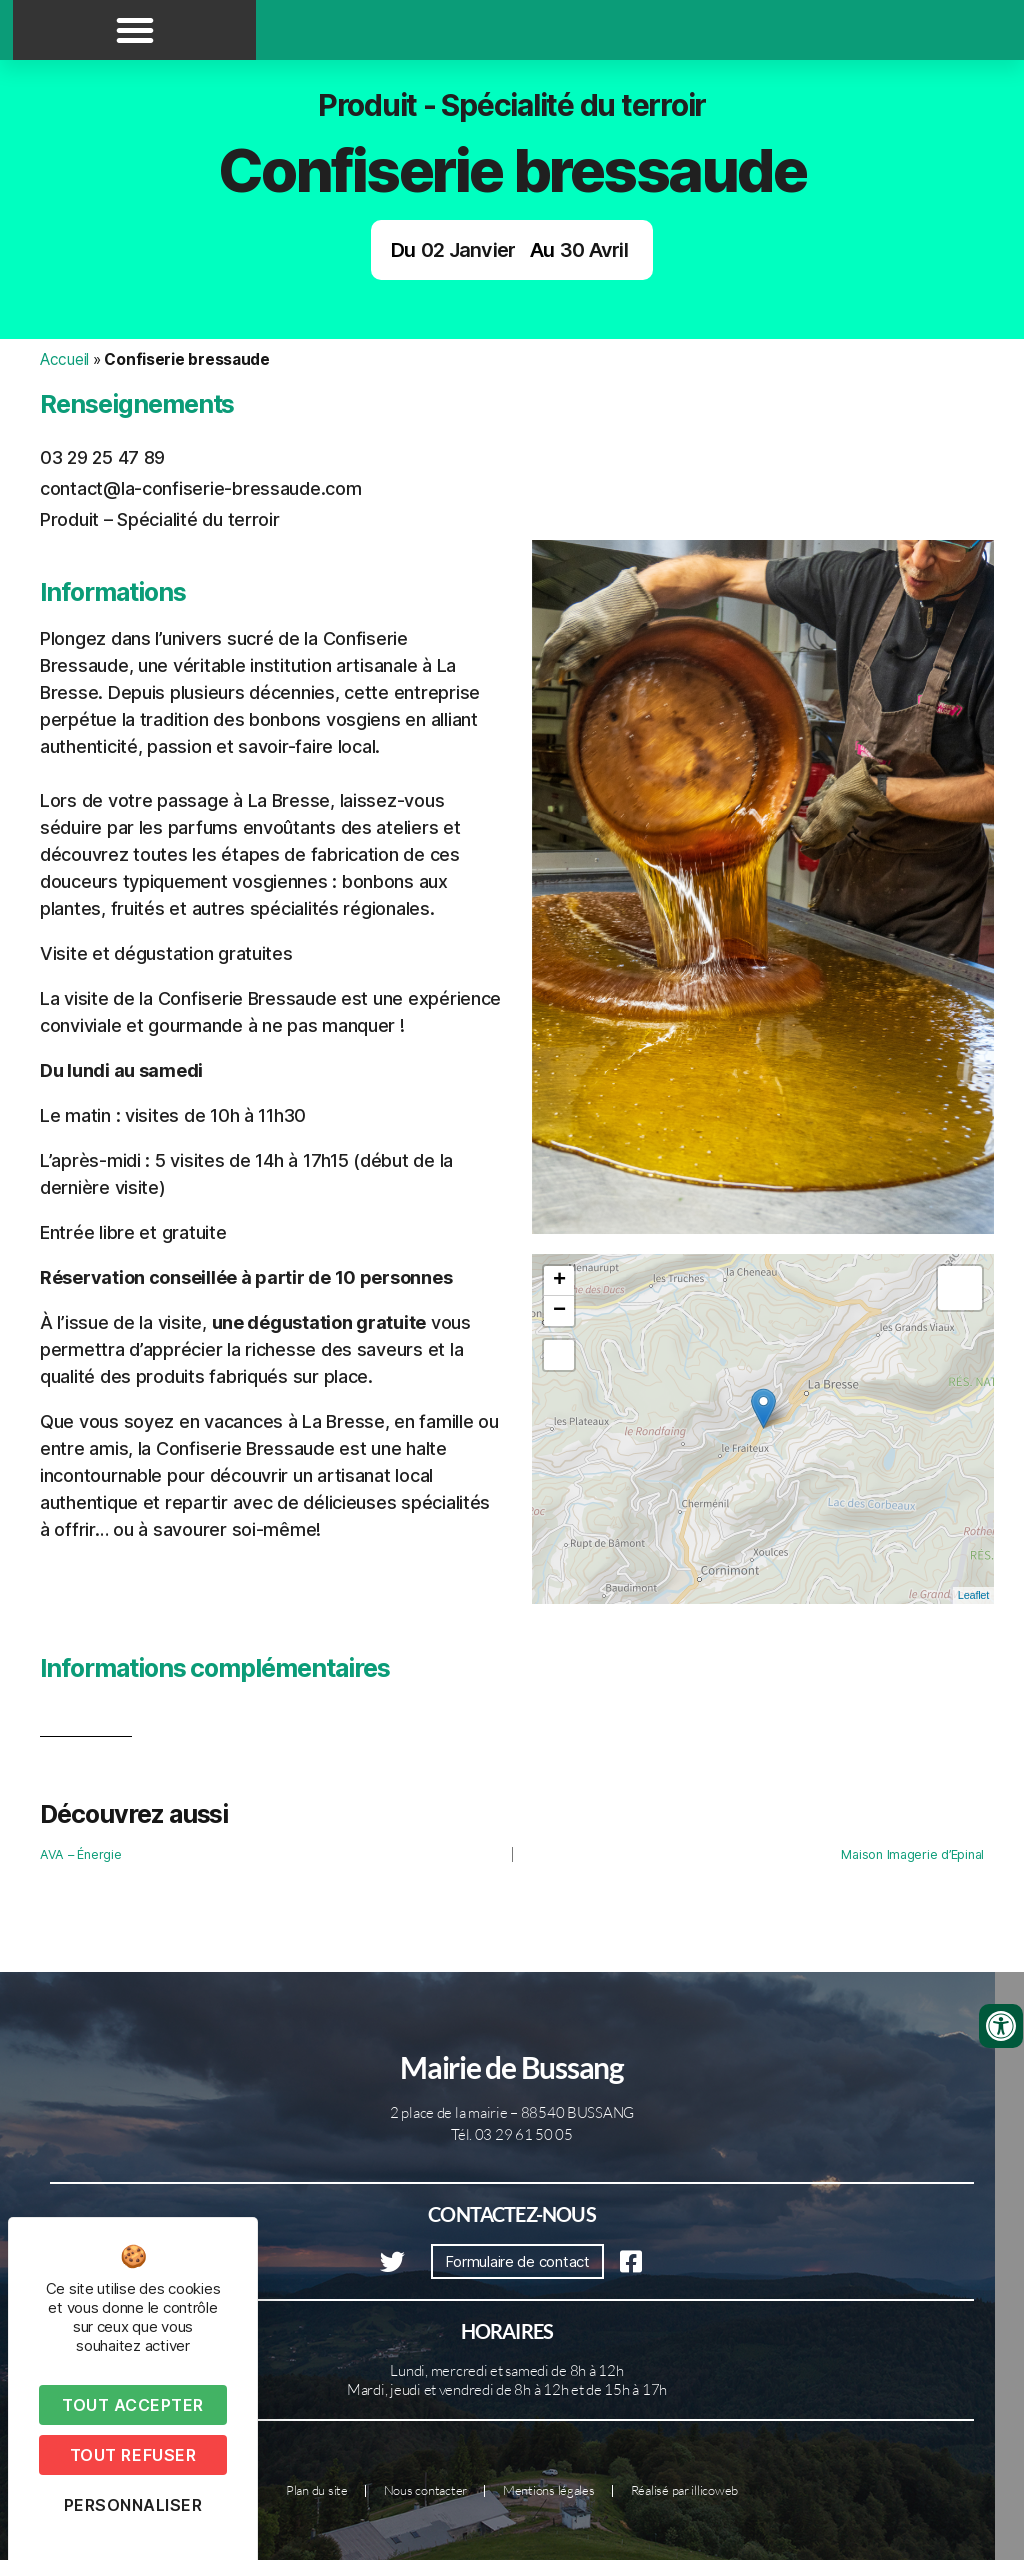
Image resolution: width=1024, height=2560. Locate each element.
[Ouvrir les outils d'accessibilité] (1001, 2026)
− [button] (559, 1311)
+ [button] (559, 1281)
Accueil (64, 359)
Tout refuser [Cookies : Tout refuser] (133, 2455)
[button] (135, 30)
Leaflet (973, 1595)
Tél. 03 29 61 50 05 (512, 2134)
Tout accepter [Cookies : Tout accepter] (133, 2405)
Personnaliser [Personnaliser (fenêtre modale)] (133, 2505)
